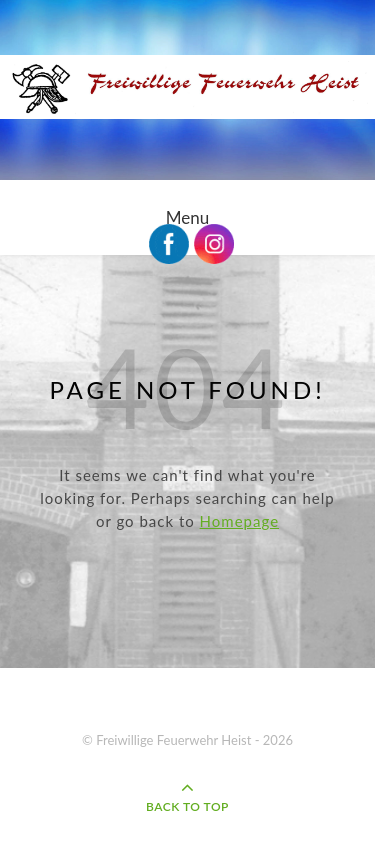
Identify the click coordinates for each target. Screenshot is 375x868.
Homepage (239, 521)
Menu (187, 217)
